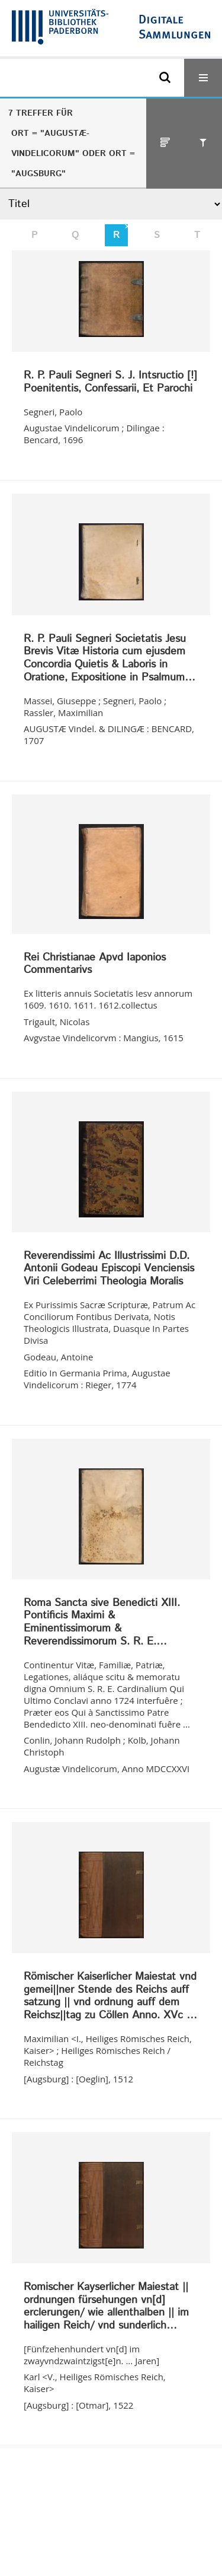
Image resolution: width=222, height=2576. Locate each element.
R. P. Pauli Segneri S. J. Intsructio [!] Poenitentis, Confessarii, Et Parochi (110, 382)
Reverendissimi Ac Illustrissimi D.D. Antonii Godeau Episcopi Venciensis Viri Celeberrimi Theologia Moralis (109, 1269)
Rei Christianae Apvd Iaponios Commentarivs (95, 964)
